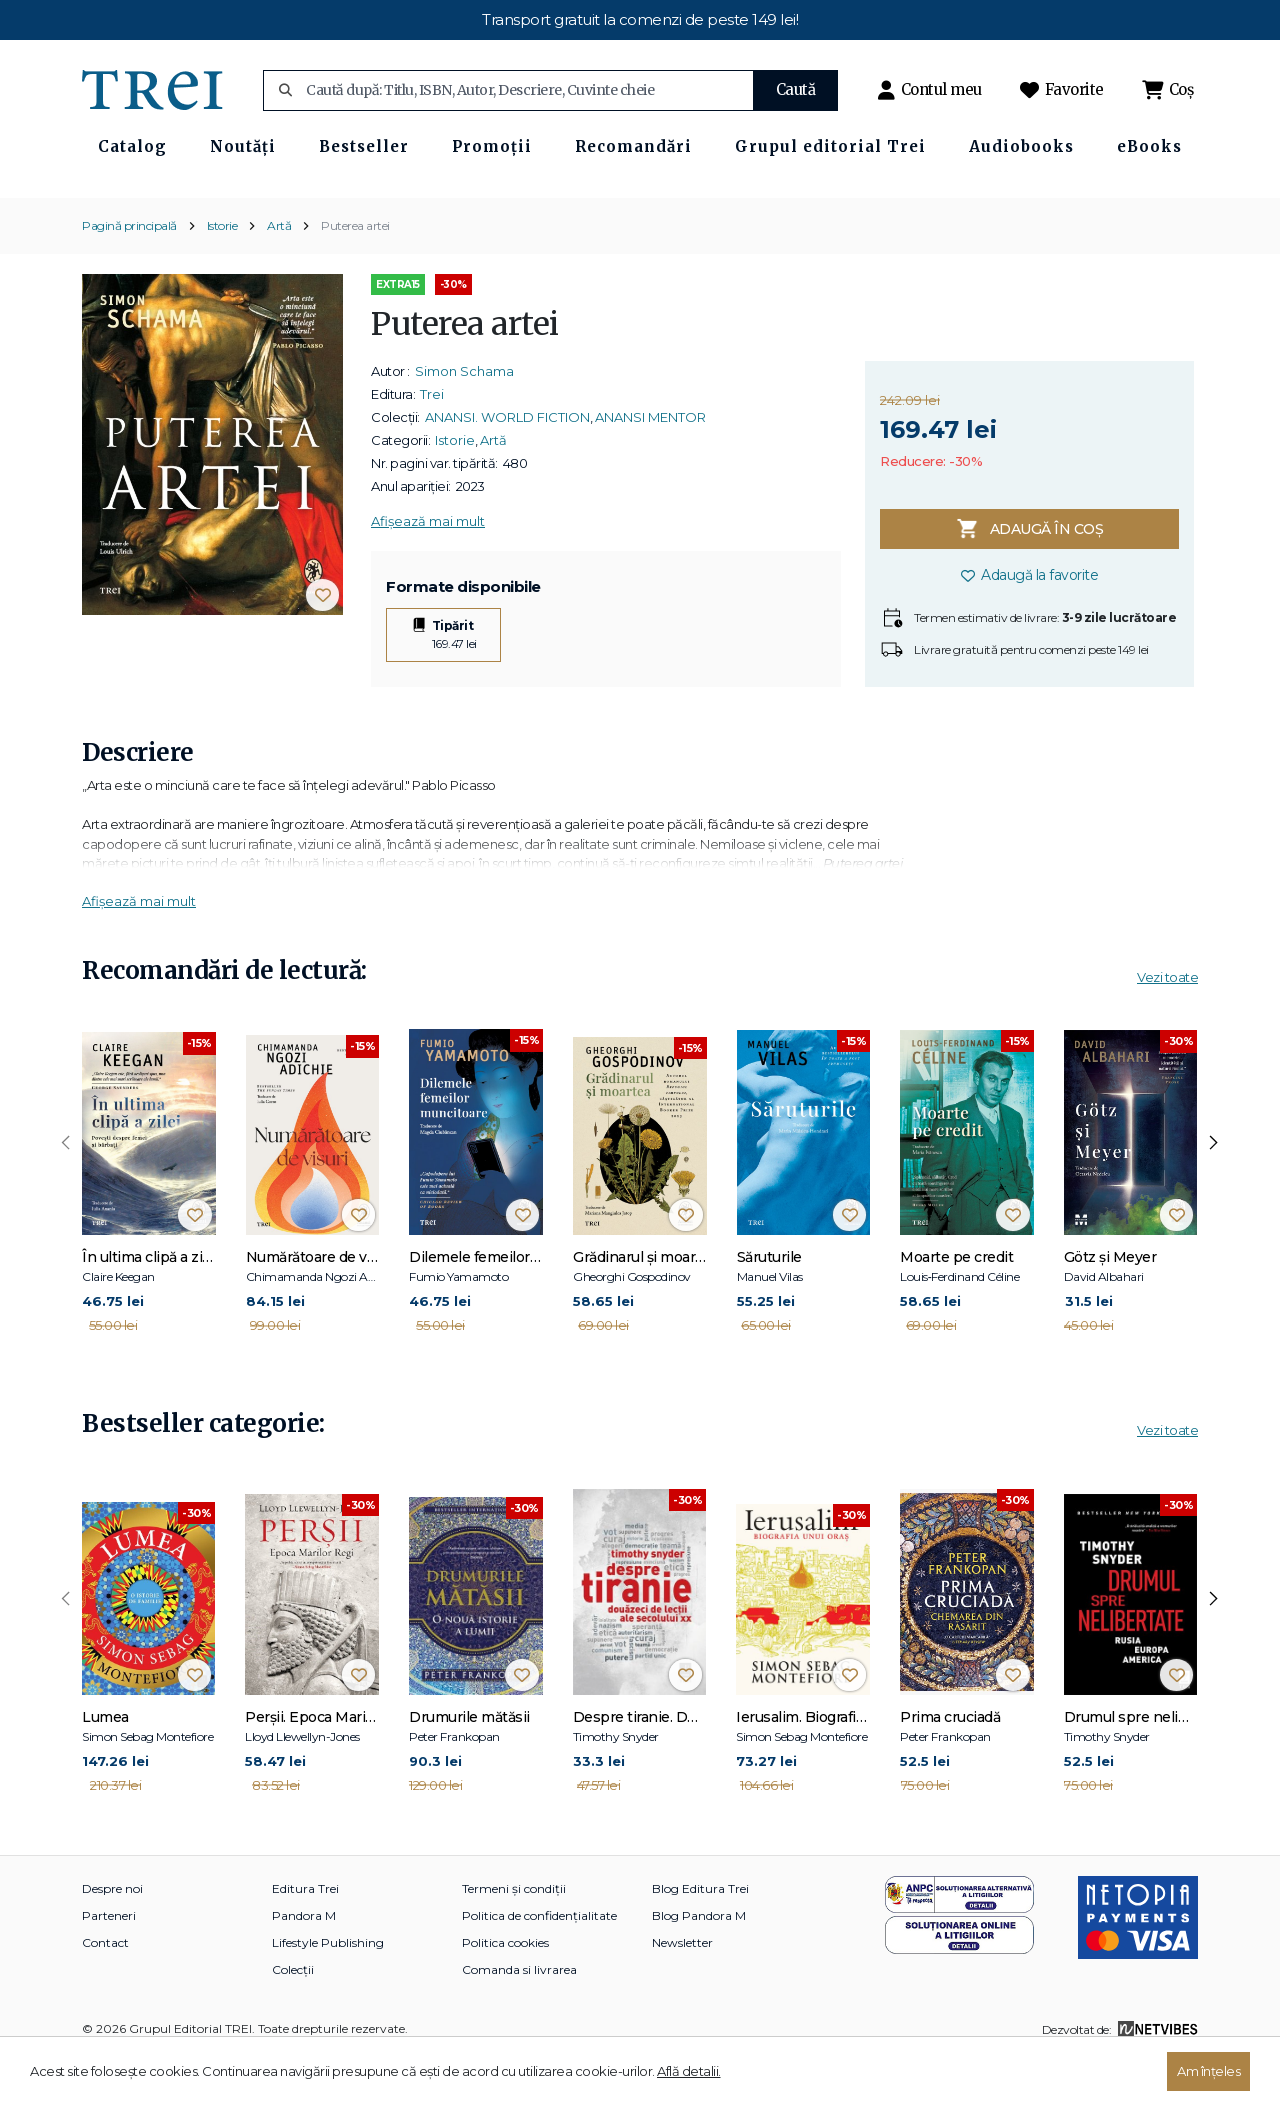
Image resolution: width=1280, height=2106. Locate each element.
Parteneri (109, 1964)
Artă (279, 274)
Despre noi (112, 1937)
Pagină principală (129, 274)
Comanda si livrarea (519, 2018)
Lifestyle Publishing (328, 1991)
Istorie (222, 274)
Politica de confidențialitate (539, 1964)
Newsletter (682, 1991)
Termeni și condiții (514, 1937)
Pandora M (304, 1964)
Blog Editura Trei (700, 1937)
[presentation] (66, 1193)
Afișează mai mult (428, 570)
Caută (796, 89)
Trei (432, 443)
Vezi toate (1167, 1027)
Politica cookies (505, 1991)
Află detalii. (689, 2071)
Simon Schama (464, 420)
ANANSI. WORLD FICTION (507, 466)
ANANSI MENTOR (650, 466)
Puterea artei (355, 274)
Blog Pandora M (699, 1964)
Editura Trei (305, 1937)
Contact (105, 1991)
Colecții (293, 2018)
